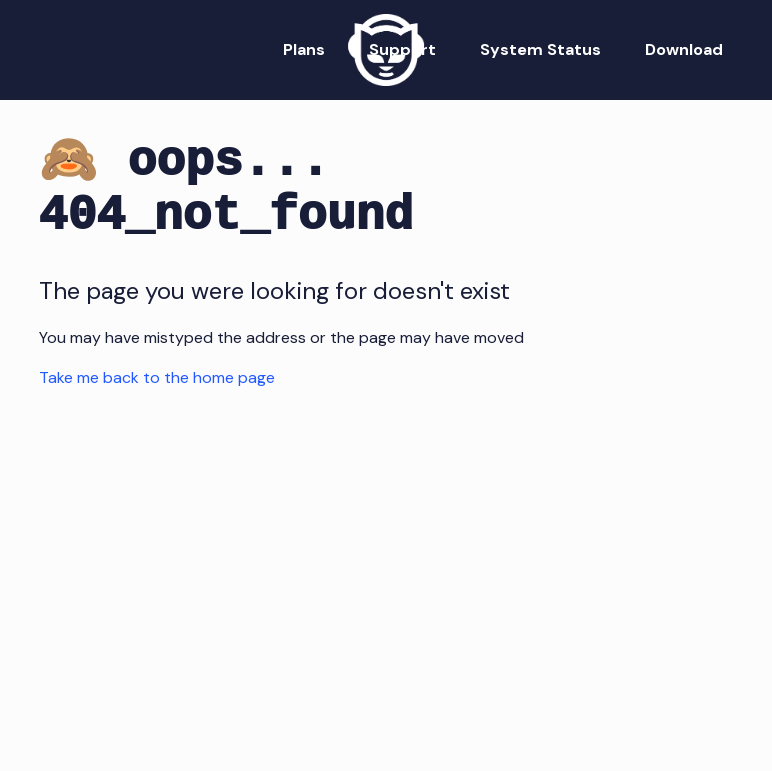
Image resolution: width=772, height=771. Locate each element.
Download (684, 49)
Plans (304, 49)
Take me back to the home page (157, 377)
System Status (540, 49)
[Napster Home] (386, 50)
